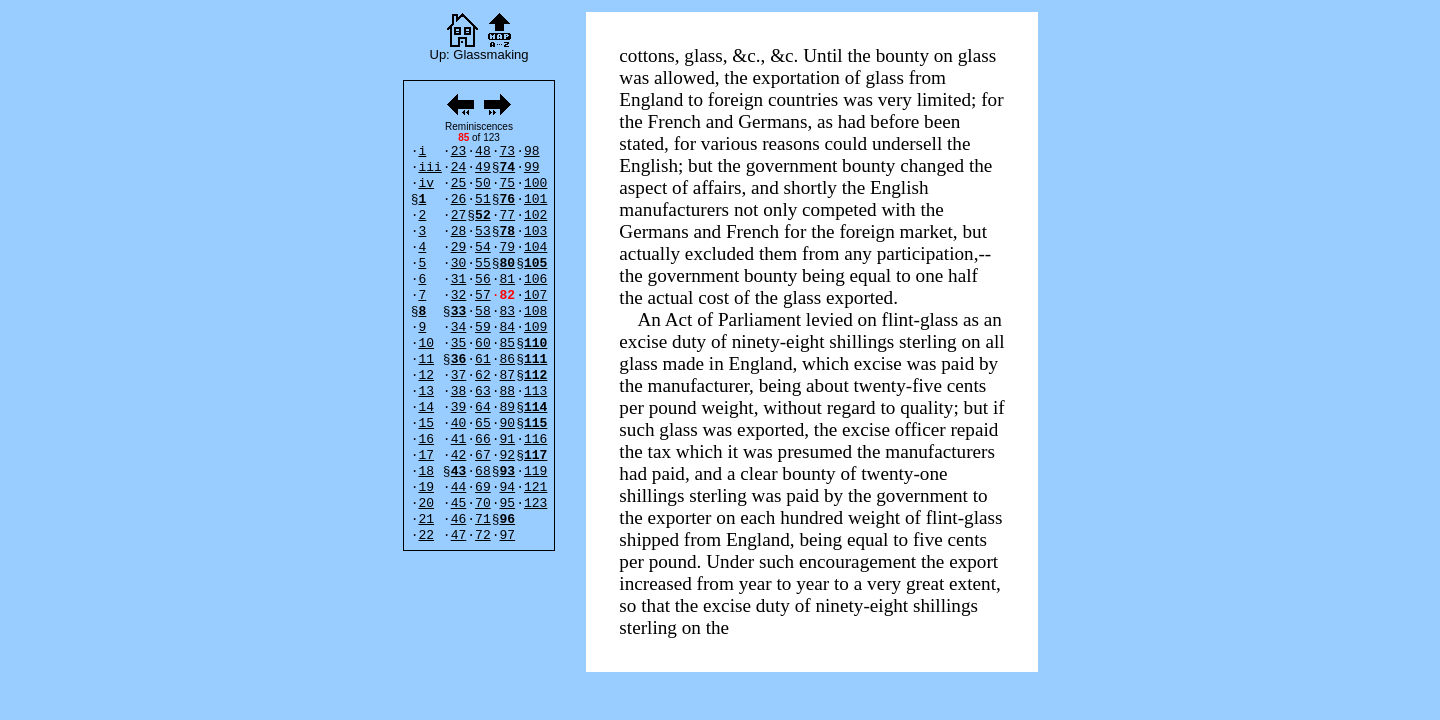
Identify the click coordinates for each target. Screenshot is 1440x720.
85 (508, 343)
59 (483, 327)
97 (508, 535)
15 (426, 423)
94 (508, 487)
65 (483, 423)
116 (535, 439)
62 (483, 375)
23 (459, 151)
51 (483, 199)
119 (535, 471)
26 (459, 199)
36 (459, 359)
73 (508, 151)
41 (459, 439)
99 (532, 167)
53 (483, 231)
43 (459, 471)
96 (508, 519)
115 (535, 423)
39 (459, 407)
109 (535, 327)
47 (459, 535)
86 (508, 359)
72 (483, 535)
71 (483, 519)
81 (508, 279)
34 (459, 327)
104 (535, 247)
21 (426, 519)
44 (459, 487)
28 (459, 231)
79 (508, 247)
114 (535, 407)
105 (535, 263)
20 (426, 503)
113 (535, 391)
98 (532, 151)
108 (535, 311)
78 (508, 231)
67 (483, 455)
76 (508, 199)
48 (483, 151)
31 (459, 279)
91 (508, 439)
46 (459, 519)
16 (426, 439)
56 (483, 279)
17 (426, 455)
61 (483, 359)
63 (483, 391)
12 (426, 375)
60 (483, 343)
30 (459, 263)
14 (426, 407)
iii (429, 167)
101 (535, 199)
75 (508, 183)
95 (508, 503)
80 (508, 263)
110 (535, 343)
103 (535, 231)
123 (535, 503)
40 (459, 423)
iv (426, 183)
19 (426, 487)
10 (426, 343)
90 (508, 423)
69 (483, 487)
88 (508, 391)
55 (483, 263)
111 (535, 359)
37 (459, 375)
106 (535, 279)
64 (483, 407)
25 (459, 183)
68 (483, 471)
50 (483, 183)
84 (508, 327)
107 (535, 295)
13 (426, 391)
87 (508, 375)
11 (426, 359)
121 (535, 487)
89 (508, 407)
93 (508, 471)
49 (483, 167)
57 (483, 295)
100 (535, 183)
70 (483, 503)
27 (459, 215)
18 (426, 471)
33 (459, 311)
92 (508, 455)
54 (483, 247)
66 (483, 439)
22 (426, 535)
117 (535, 455)
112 (535, 375)
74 (508, 167)
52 (483, 215)
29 (459, 247)
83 (508, 311)
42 (459, 455)
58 (483, 311)
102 (535, 215)
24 (459, 167)
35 (459, 343)
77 (508, 215)
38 (459, 391)
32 (459, 295)
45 (459, 503)
